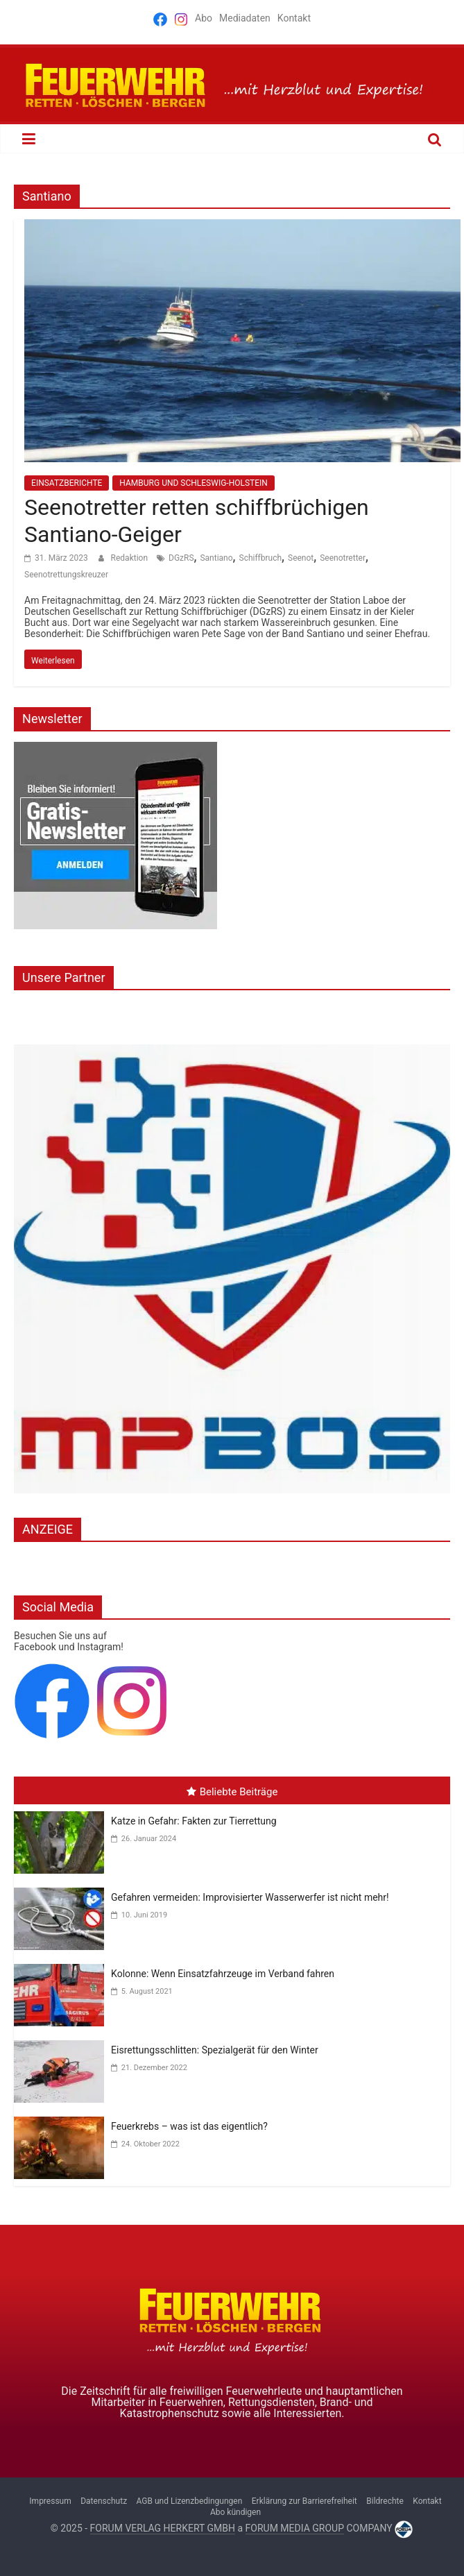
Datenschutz (103, 2501)
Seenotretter (343, 558)
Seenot (300, 558)
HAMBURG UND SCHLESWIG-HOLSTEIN (193, 483)
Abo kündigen (235, 2512)
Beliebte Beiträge (232, 1792)
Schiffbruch (260, 558)
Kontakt (294, 18)
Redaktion (130, 558)
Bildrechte (385, 2501)
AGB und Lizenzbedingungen (190, 2501)
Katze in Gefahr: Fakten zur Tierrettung (194, 1821)
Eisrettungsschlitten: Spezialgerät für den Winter (214, 2050)
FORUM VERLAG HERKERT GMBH (162, 2528)
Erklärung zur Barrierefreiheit (304, 2501)
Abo (203, 18)
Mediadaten (244, 18)
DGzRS (181, 558)
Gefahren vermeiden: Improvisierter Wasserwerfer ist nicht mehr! (250, 1897)
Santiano (216, 558)
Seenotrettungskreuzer (66, 574)
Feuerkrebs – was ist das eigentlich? (189, 2126)
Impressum (50, 2501)
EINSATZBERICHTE (66, 483)
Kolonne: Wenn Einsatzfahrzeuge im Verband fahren (222, 1973)
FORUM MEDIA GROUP (295, 2528)
